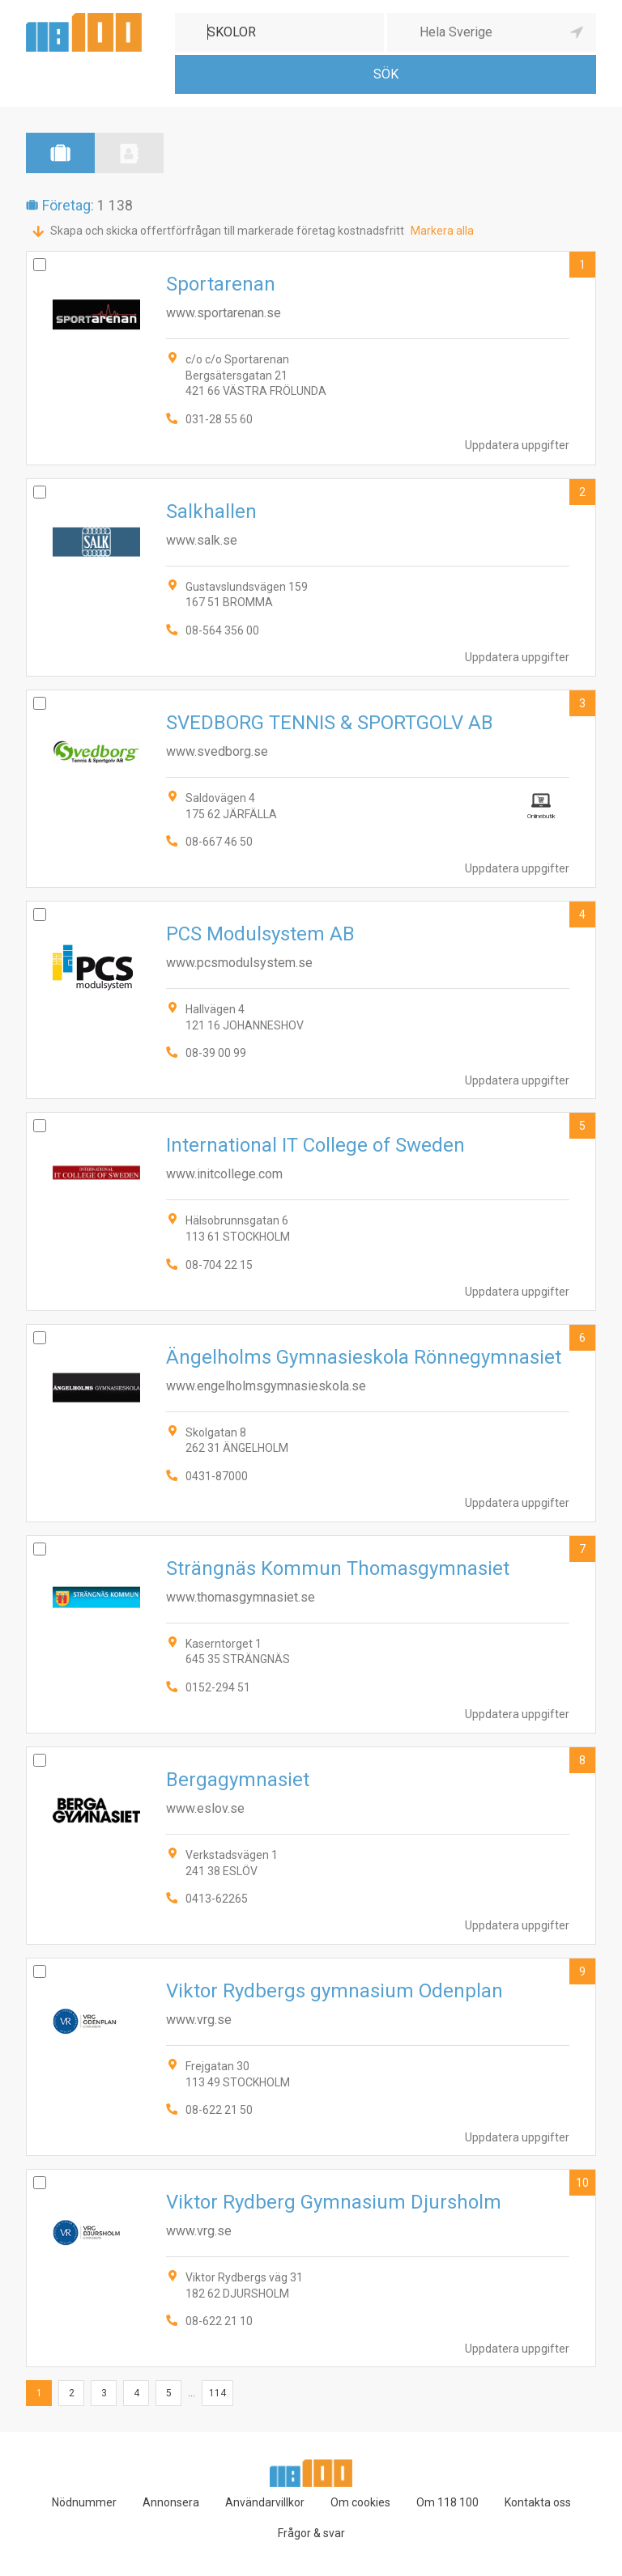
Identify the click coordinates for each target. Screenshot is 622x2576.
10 (582, 2182)
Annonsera (171, 2502)
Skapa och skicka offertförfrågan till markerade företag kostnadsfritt (227, 230)
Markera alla (442, 230)
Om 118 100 (447, 2502)
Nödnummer (84, 2502)
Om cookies (360, 2502)
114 (217, 2393)
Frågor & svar (311, 2533)
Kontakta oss (538, 2502)
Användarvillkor (265, 2502)
